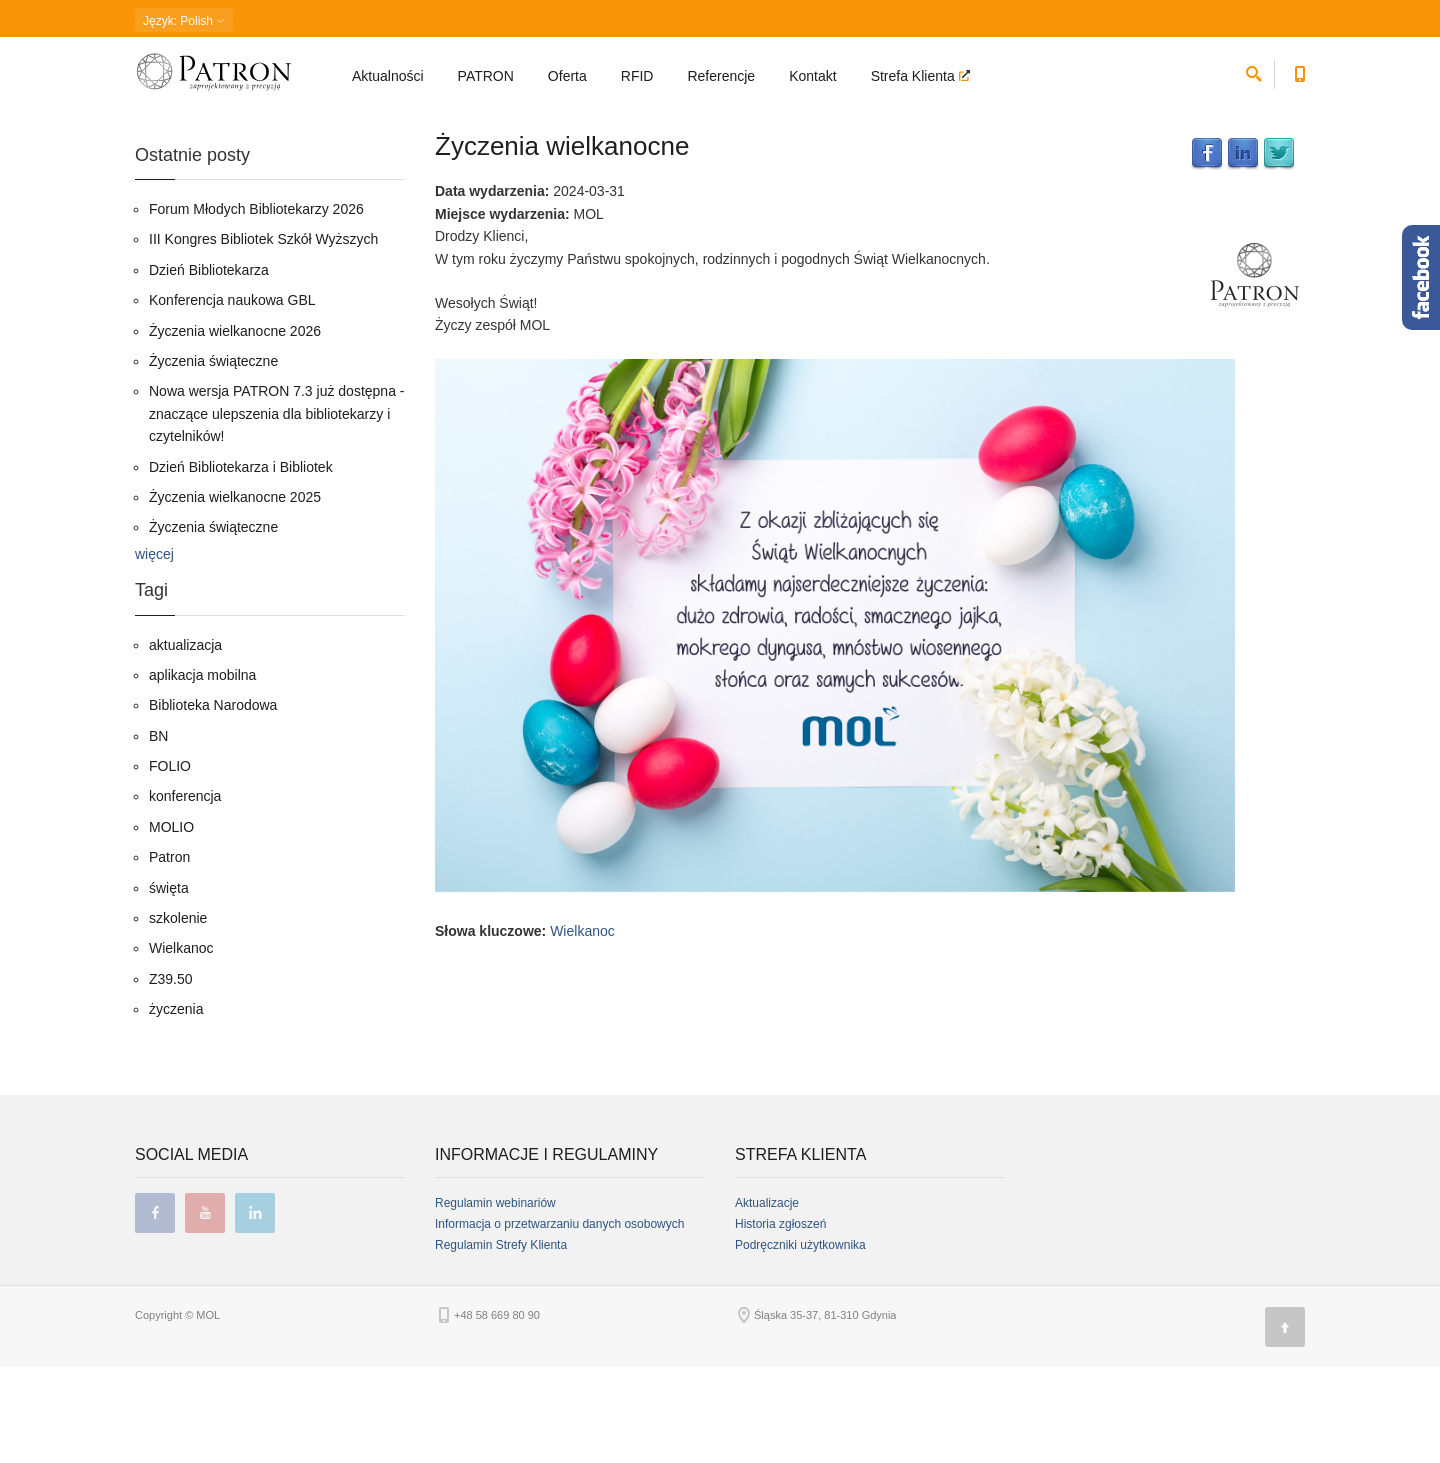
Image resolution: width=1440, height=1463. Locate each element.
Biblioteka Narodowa (213, 801)
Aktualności (388, 76)
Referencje (721, 76)
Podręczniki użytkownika (800, 1341)
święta (169, 983)
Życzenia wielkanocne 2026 (235, 426)
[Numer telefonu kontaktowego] (1299, 70)
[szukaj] (1254, 70)
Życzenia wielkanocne (562, 241)
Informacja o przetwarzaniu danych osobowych (559, 1320)
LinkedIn (1243, 249)
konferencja (185, 892)
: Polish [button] (184, 21)
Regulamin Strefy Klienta (501, 1341)
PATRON (486, 76)
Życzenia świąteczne (213, 456)
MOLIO (171, 922)
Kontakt (812, 76)
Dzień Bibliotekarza (209, 365)
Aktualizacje (767, 1299)
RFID (637, 76)
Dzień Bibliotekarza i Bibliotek (241, 562)
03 (321, 125)
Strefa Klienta (915, 76)
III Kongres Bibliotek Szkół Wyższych (263, 335)
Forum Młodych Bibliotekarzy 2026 (256, 304)
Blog (238, 125)
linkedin (255, 1309)
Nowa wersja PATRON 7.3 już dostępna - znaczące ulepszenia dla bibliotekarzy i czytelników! (276, 509)
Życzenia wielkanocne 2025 (235, 592)
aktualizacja (185, 740)
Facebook (1207, 249)
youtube (205, 1309)
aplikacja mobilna (202, 770)
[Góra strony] (1285, 1423)
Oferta (567, 76)
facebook (155, 1309)
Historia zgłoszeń (780, 1320)
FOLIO (170, 861)
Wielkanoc (582, 1026)
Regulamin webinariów (495, 1299)
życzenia (176, 1105)
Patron (169, 953)
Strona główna (170, 125)
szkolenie (178, 1013)
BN (158, 831)
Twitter (1279, 249)
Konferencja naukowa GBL (232, 396)
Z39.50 (171, 1074)
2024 (282, 125)
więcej (154, 649)
